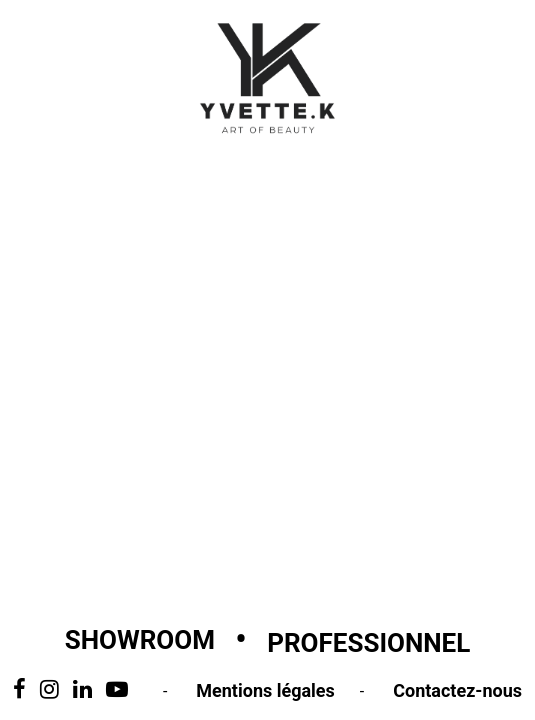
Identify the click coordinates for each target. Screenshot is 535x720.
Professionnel (368, 643)
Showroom (140, 640)
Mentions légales (265, 690)
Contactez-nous (457, 690)
